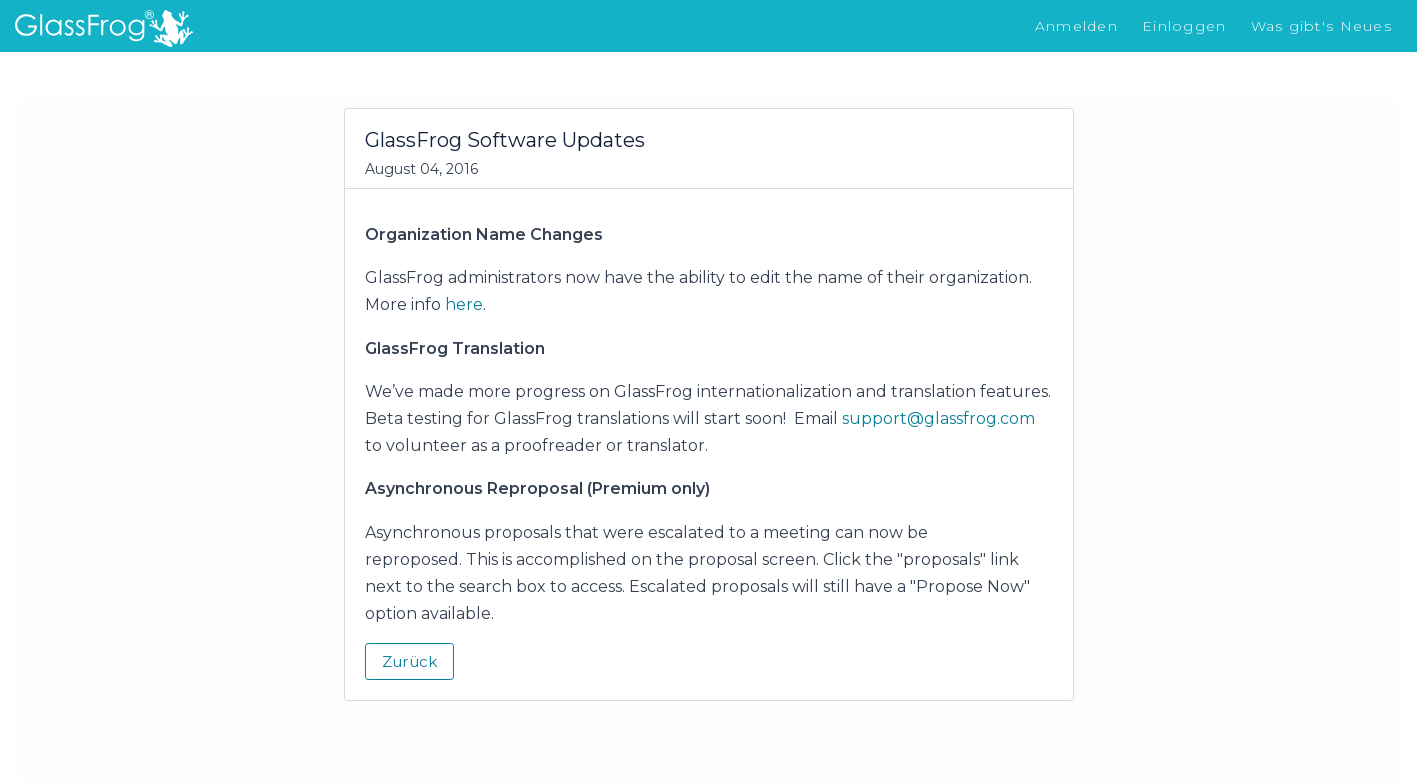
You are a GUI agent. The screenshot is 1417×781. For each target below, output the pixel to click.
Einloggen (1184, 26)
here (464, 304)
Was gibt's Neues (1321, 26)
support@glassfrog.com (938, 418)
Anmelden (1076, 26)
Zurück (409, 661)
